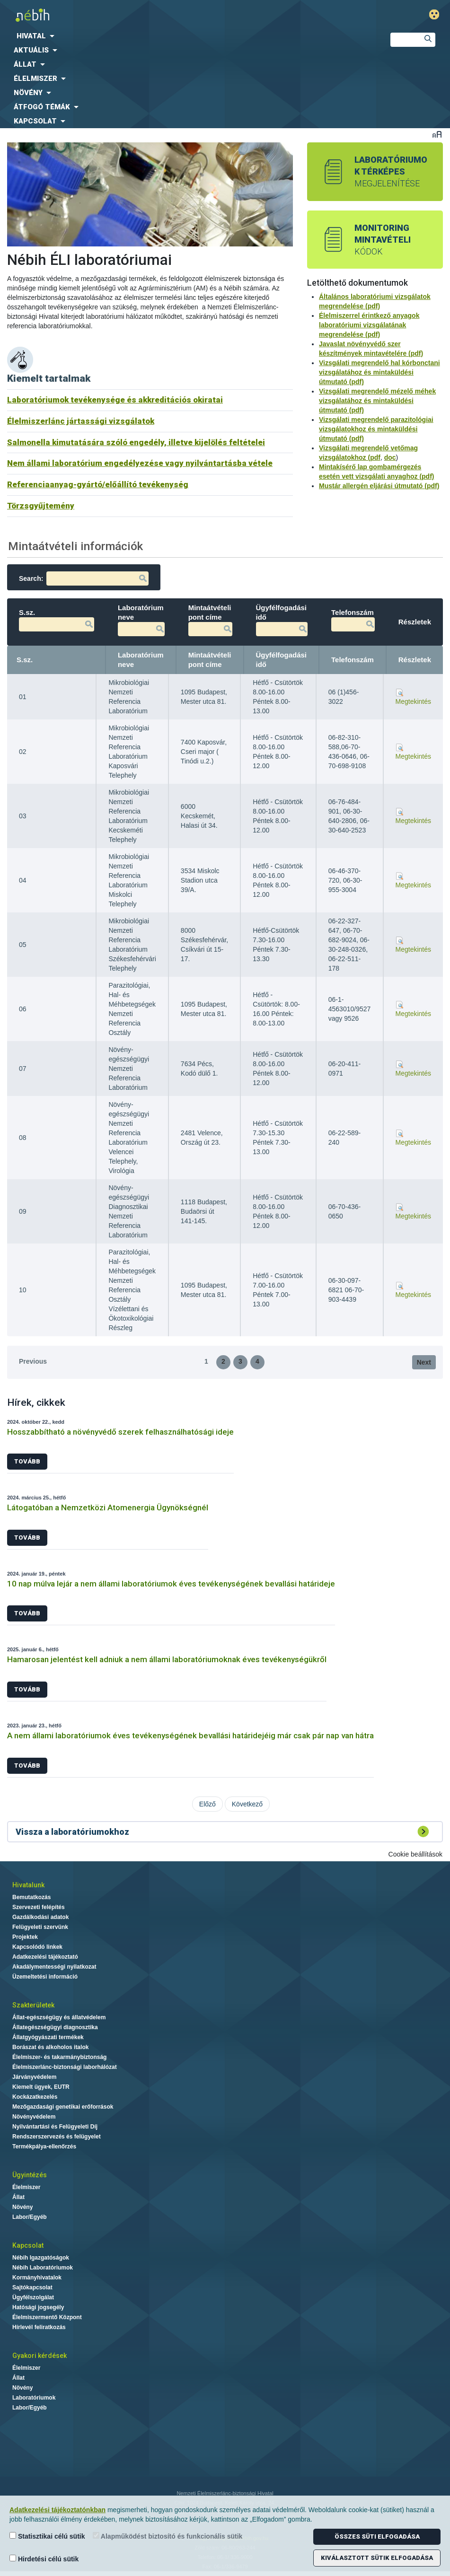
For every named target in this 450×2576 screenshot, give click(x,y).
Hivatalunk (28, 1885)
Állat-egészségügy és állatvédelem (59, 2017)
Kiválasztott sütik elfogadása (377, 2557)
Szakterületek (33, 2005)
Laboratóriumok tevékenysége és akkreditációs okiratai (115, 399)
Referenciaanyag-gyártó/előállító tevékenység (97, 484)
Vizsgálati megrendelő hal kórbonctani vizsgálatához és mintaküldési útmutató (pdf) (379, 372)
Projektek (25, 1937)
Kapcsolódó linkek (37, 1947)
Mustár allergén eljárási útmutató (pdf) (379, 486)
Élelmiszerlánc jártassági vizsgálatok (80, 421)
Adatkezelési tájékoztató (45, 1957)
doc (390, 457)
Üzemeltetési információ (45, 1976)
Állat (18, 2197)
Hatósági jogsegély (38, 2307)
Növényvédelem (33, 2116)
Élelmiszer (26, 2187)
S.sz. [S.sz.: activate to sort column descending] (25, 660)
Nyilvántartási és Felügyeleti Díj (54, 2126)
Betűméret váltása (437, 134)
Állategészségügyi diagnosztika (55, 2027)
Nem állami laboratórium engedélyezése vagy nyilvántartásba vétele (140, 463)
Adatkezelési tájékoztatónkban (57, 2510)
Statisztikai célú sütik (47, 2536)
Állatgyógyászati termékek (48, 2037)
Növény (22, 2207)
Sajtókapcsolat (32, 2287)
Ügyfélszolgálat (33, 2297)
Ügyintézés (29, 2175)
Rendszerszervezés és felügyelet (56, 2136)
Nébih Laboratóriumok (42, 2267)
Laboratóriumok (33, 2397)
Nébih (152, 15)
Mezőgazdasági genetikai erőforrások (62, 2106)
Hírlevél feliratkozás (39, 2327)
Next (424, 1362)
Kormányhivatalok (37, 2277)
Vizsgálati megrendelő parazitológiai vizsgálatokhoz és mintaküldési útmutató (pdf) (376, 429)
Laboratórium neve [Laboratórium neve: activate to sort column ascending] (141, 659)
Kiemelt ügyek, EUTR (41, 2087)
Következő (247, 1804)
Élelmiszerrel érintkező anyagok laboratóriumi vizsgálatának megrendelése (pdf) (369, 325)
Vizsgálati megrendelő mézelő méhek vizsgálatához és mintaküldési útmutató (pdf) (377, 400)
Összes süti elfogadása (377, 2536)
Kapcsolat (28, 2245)
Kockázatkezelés (34, 2097)
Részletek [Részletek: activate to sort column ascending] (414, 660)
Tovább (27, 1461)
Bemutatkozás (31, 1897)
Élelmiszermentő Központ (47, 2317)
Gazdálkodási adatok (40, 1917)
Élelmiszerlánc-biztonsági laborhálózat (64, 2067)
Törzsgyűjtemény (40, 505)
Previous (33, 1361)
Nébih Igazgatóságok (40, 2257)
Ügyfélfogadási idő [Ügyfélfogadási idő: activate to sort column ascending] (281, 659)
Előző (207, 1804)
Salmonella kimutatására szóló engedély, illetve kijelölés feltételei (136, 442)
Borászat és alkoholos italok (50, 2047)
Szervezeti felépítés (38, 1907)
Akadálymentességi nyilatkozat (54, 1966)
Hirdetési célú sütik (44, 2559)
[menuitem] (187, 36)
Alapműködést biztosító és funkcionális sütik (168, 2536)
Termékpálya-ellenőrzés (44, 2146)
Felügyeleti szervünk (40, 1927)
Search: (84, 578)
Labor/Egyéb (29, 2217)
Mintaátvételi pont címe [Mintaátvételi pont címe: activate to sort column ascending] (209, 659)
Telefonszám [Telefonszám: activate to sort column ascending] (352, 660)
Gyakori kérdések (39, 2355)
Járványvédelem (34, 2077)
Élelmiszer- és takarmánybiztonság (59, 2057)
